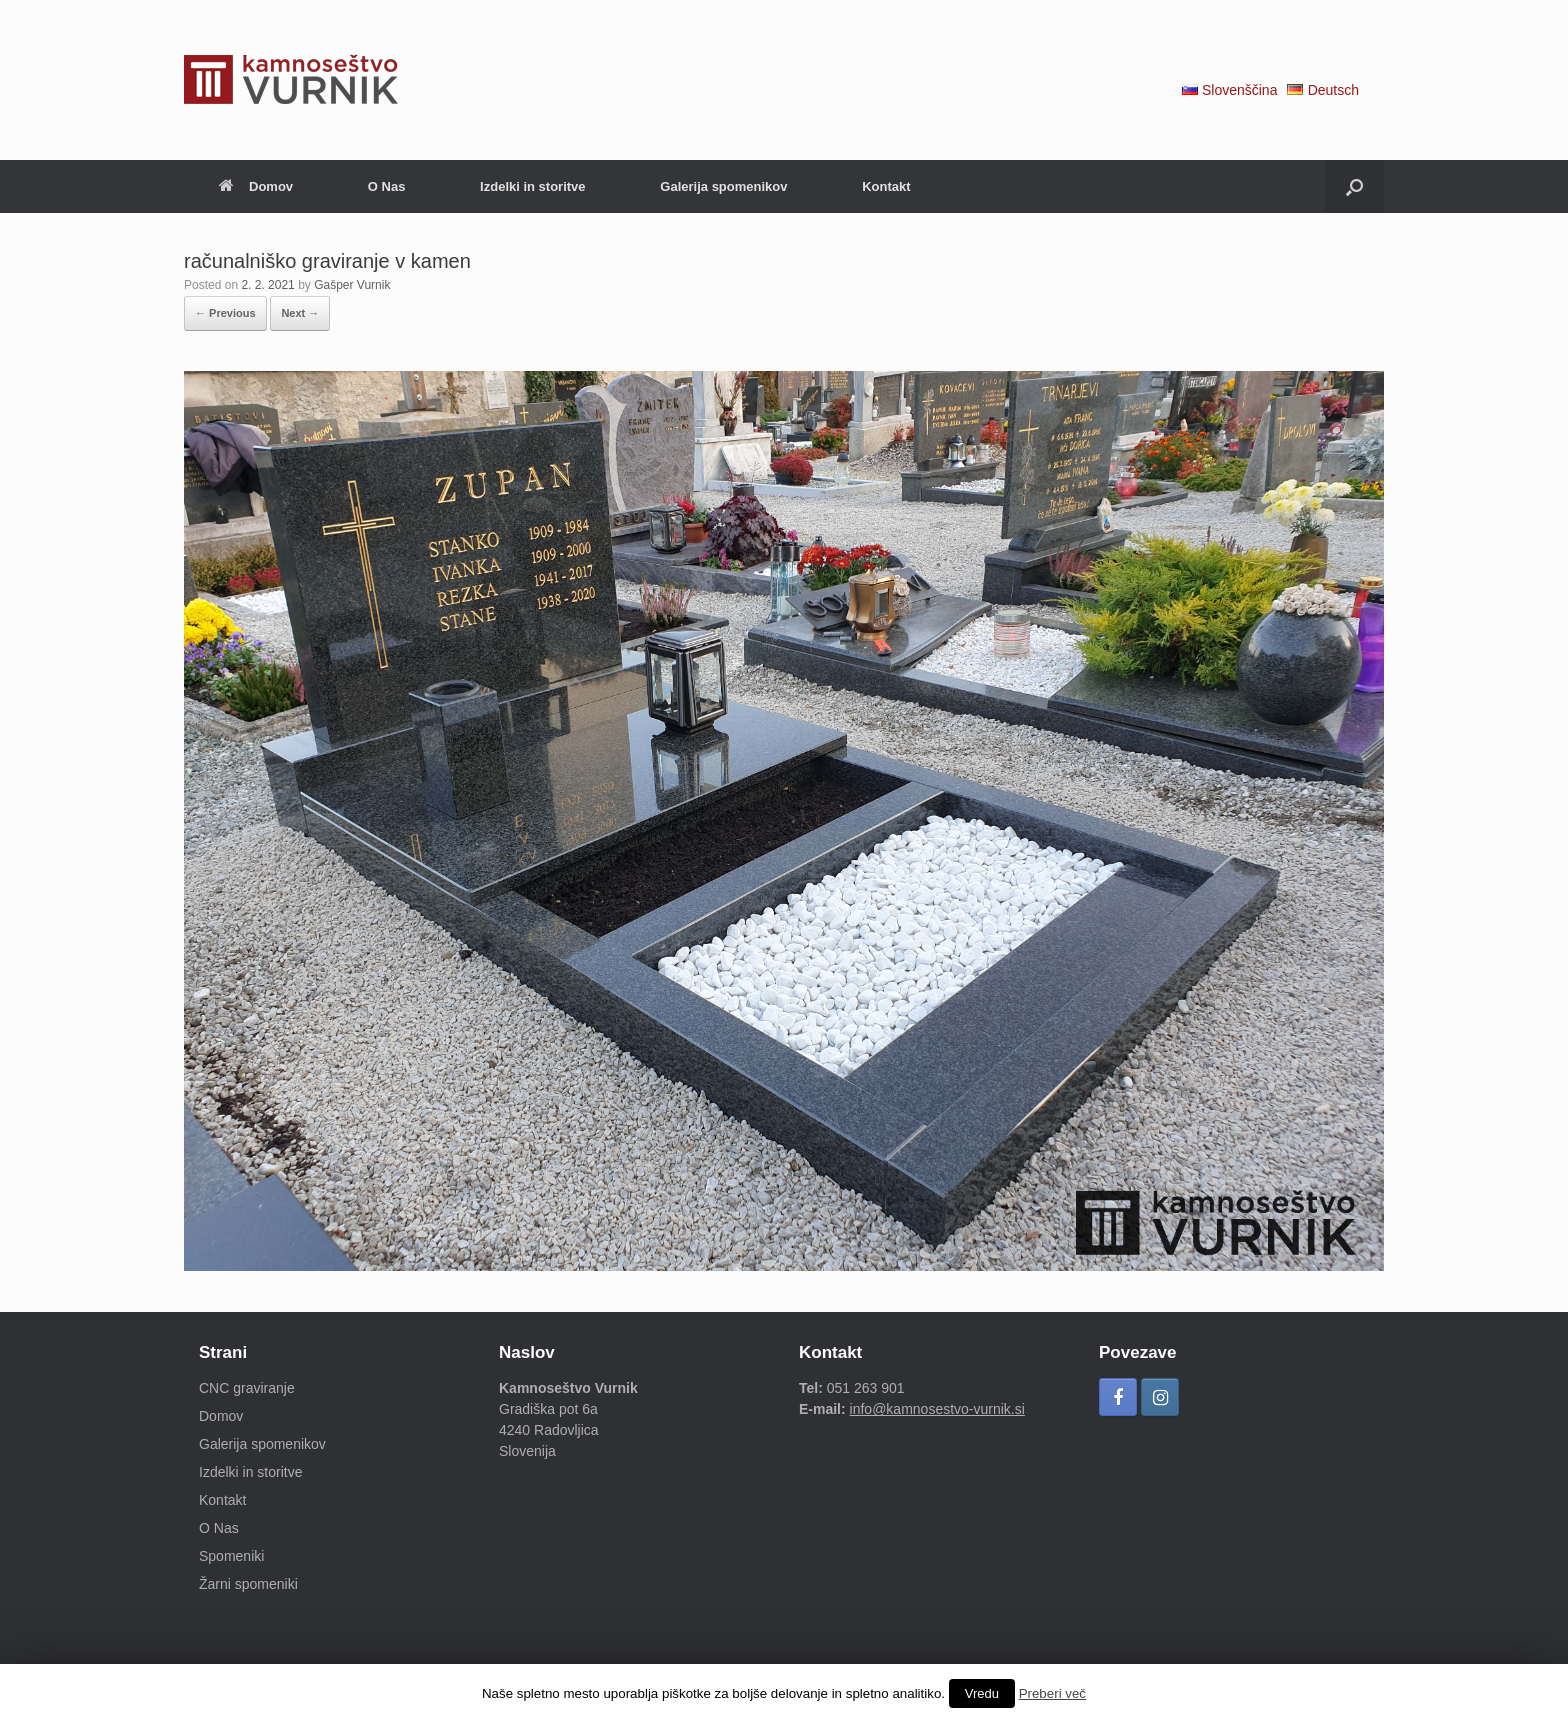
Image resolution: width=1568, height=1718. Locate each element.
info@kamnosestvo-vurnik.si (937, 1409)
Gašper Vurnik (352, 285)
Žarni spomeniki (248, 1584)
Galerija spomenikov (723, 186)
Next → (300, 313)
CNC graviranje (247, 1388)
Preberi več (1052, 1693)
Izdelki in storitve (532, 186)
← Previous (225, 313)
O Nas (387, 186)
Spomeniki (231, 1556)
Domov (256, 186)
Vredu (982, 1693)
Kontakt (886, 186)
